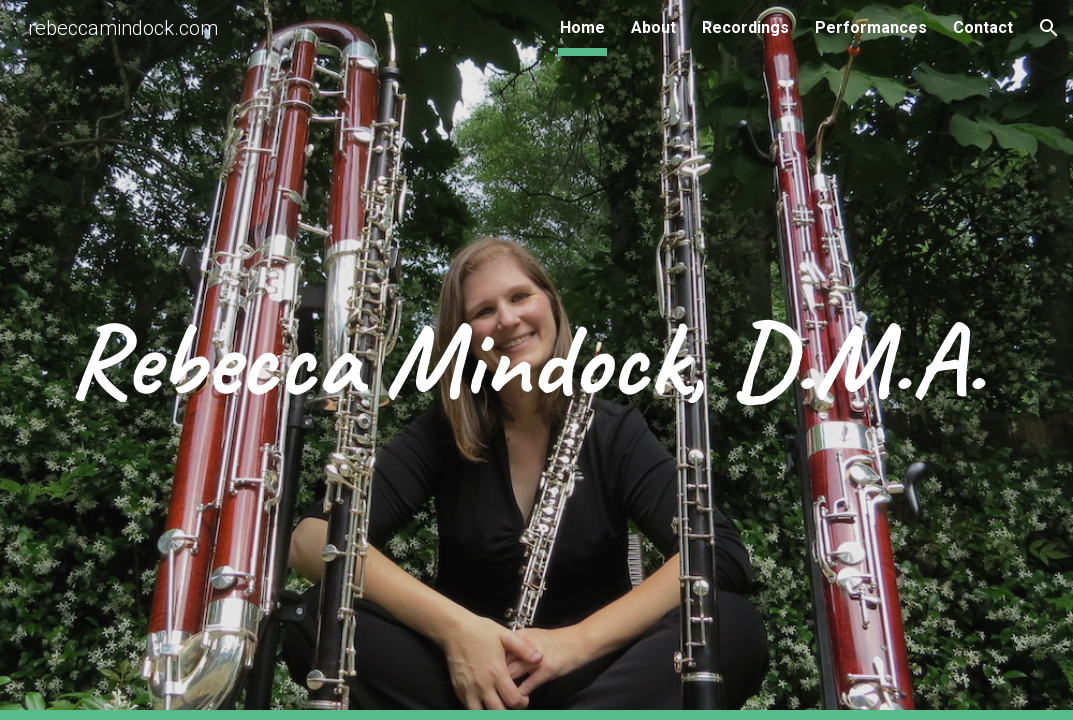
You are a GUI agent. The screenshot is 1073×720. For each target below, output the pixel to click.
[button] (1049, 28)
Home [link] (582, 27)
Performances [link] (871, 27)
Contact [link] (983, 27)
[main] (536, 360)
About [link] (653, 27)
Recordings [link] (745, 27)
